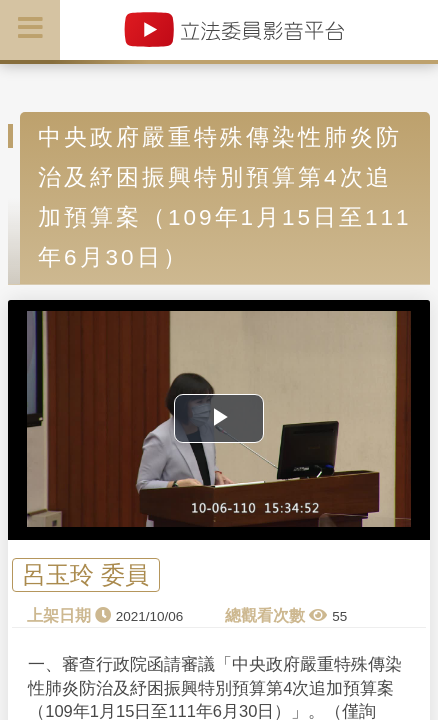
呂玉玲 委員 (85, 575)
